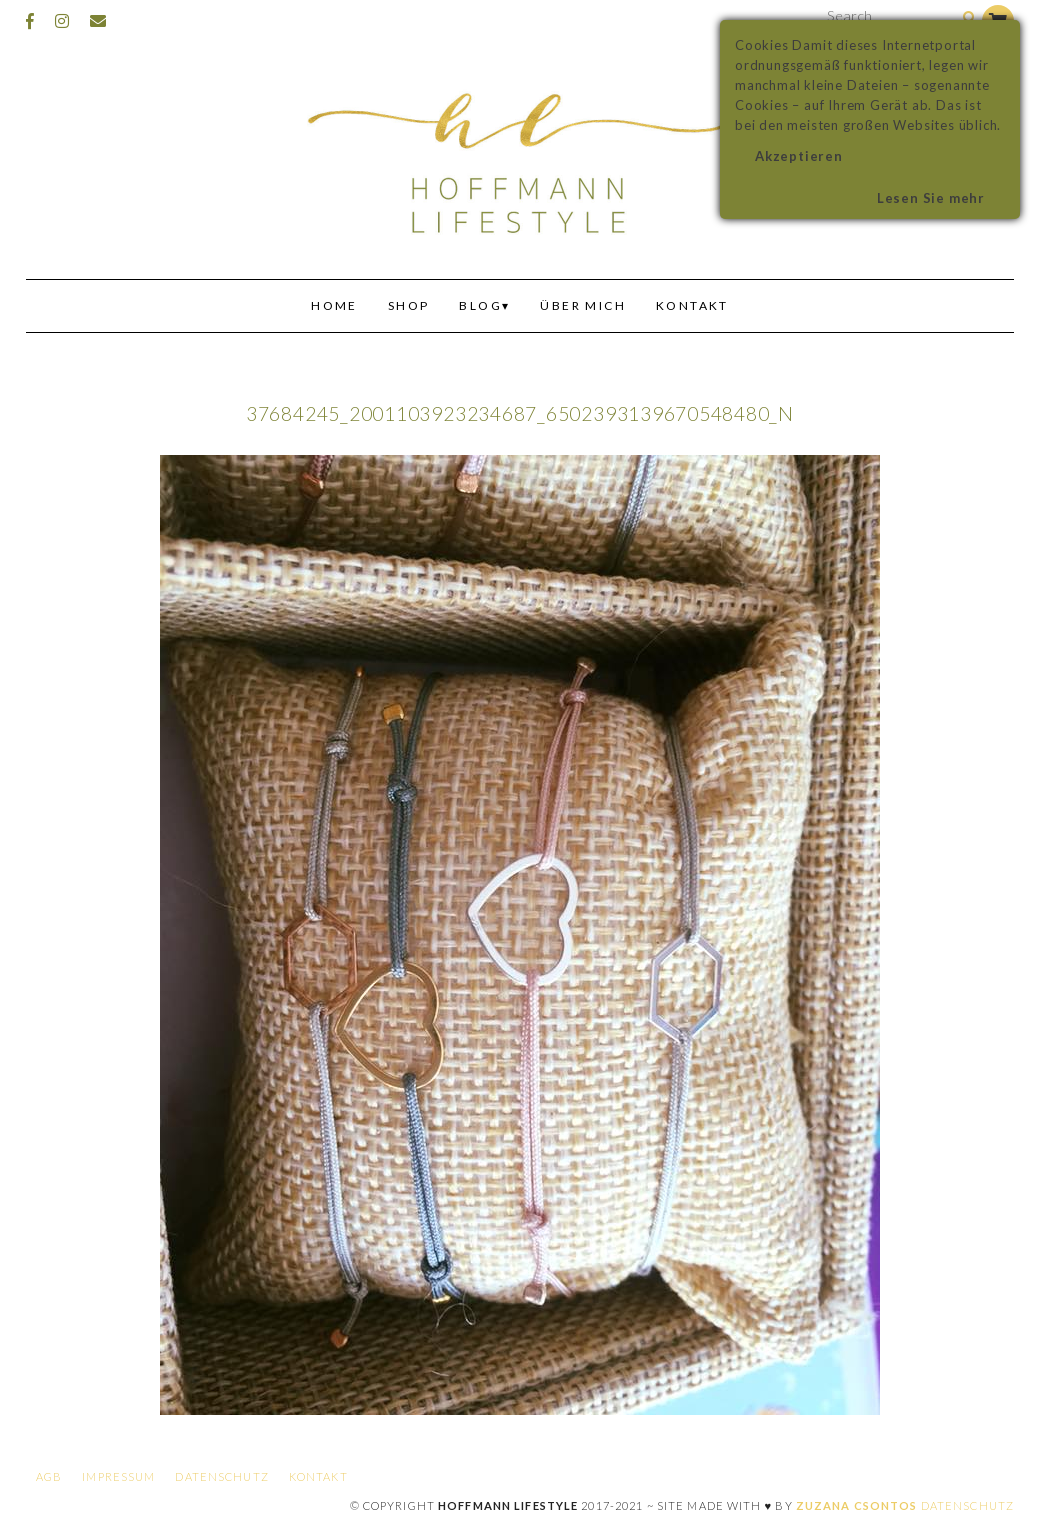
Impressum (118, 1476)
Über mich (583, 305)
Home (334, 305)
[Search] (969, 18)
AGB (49, 1476)
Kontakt (692, 305)
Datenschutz (221, 1476)
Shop (409, 305)
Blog (480, 305)
